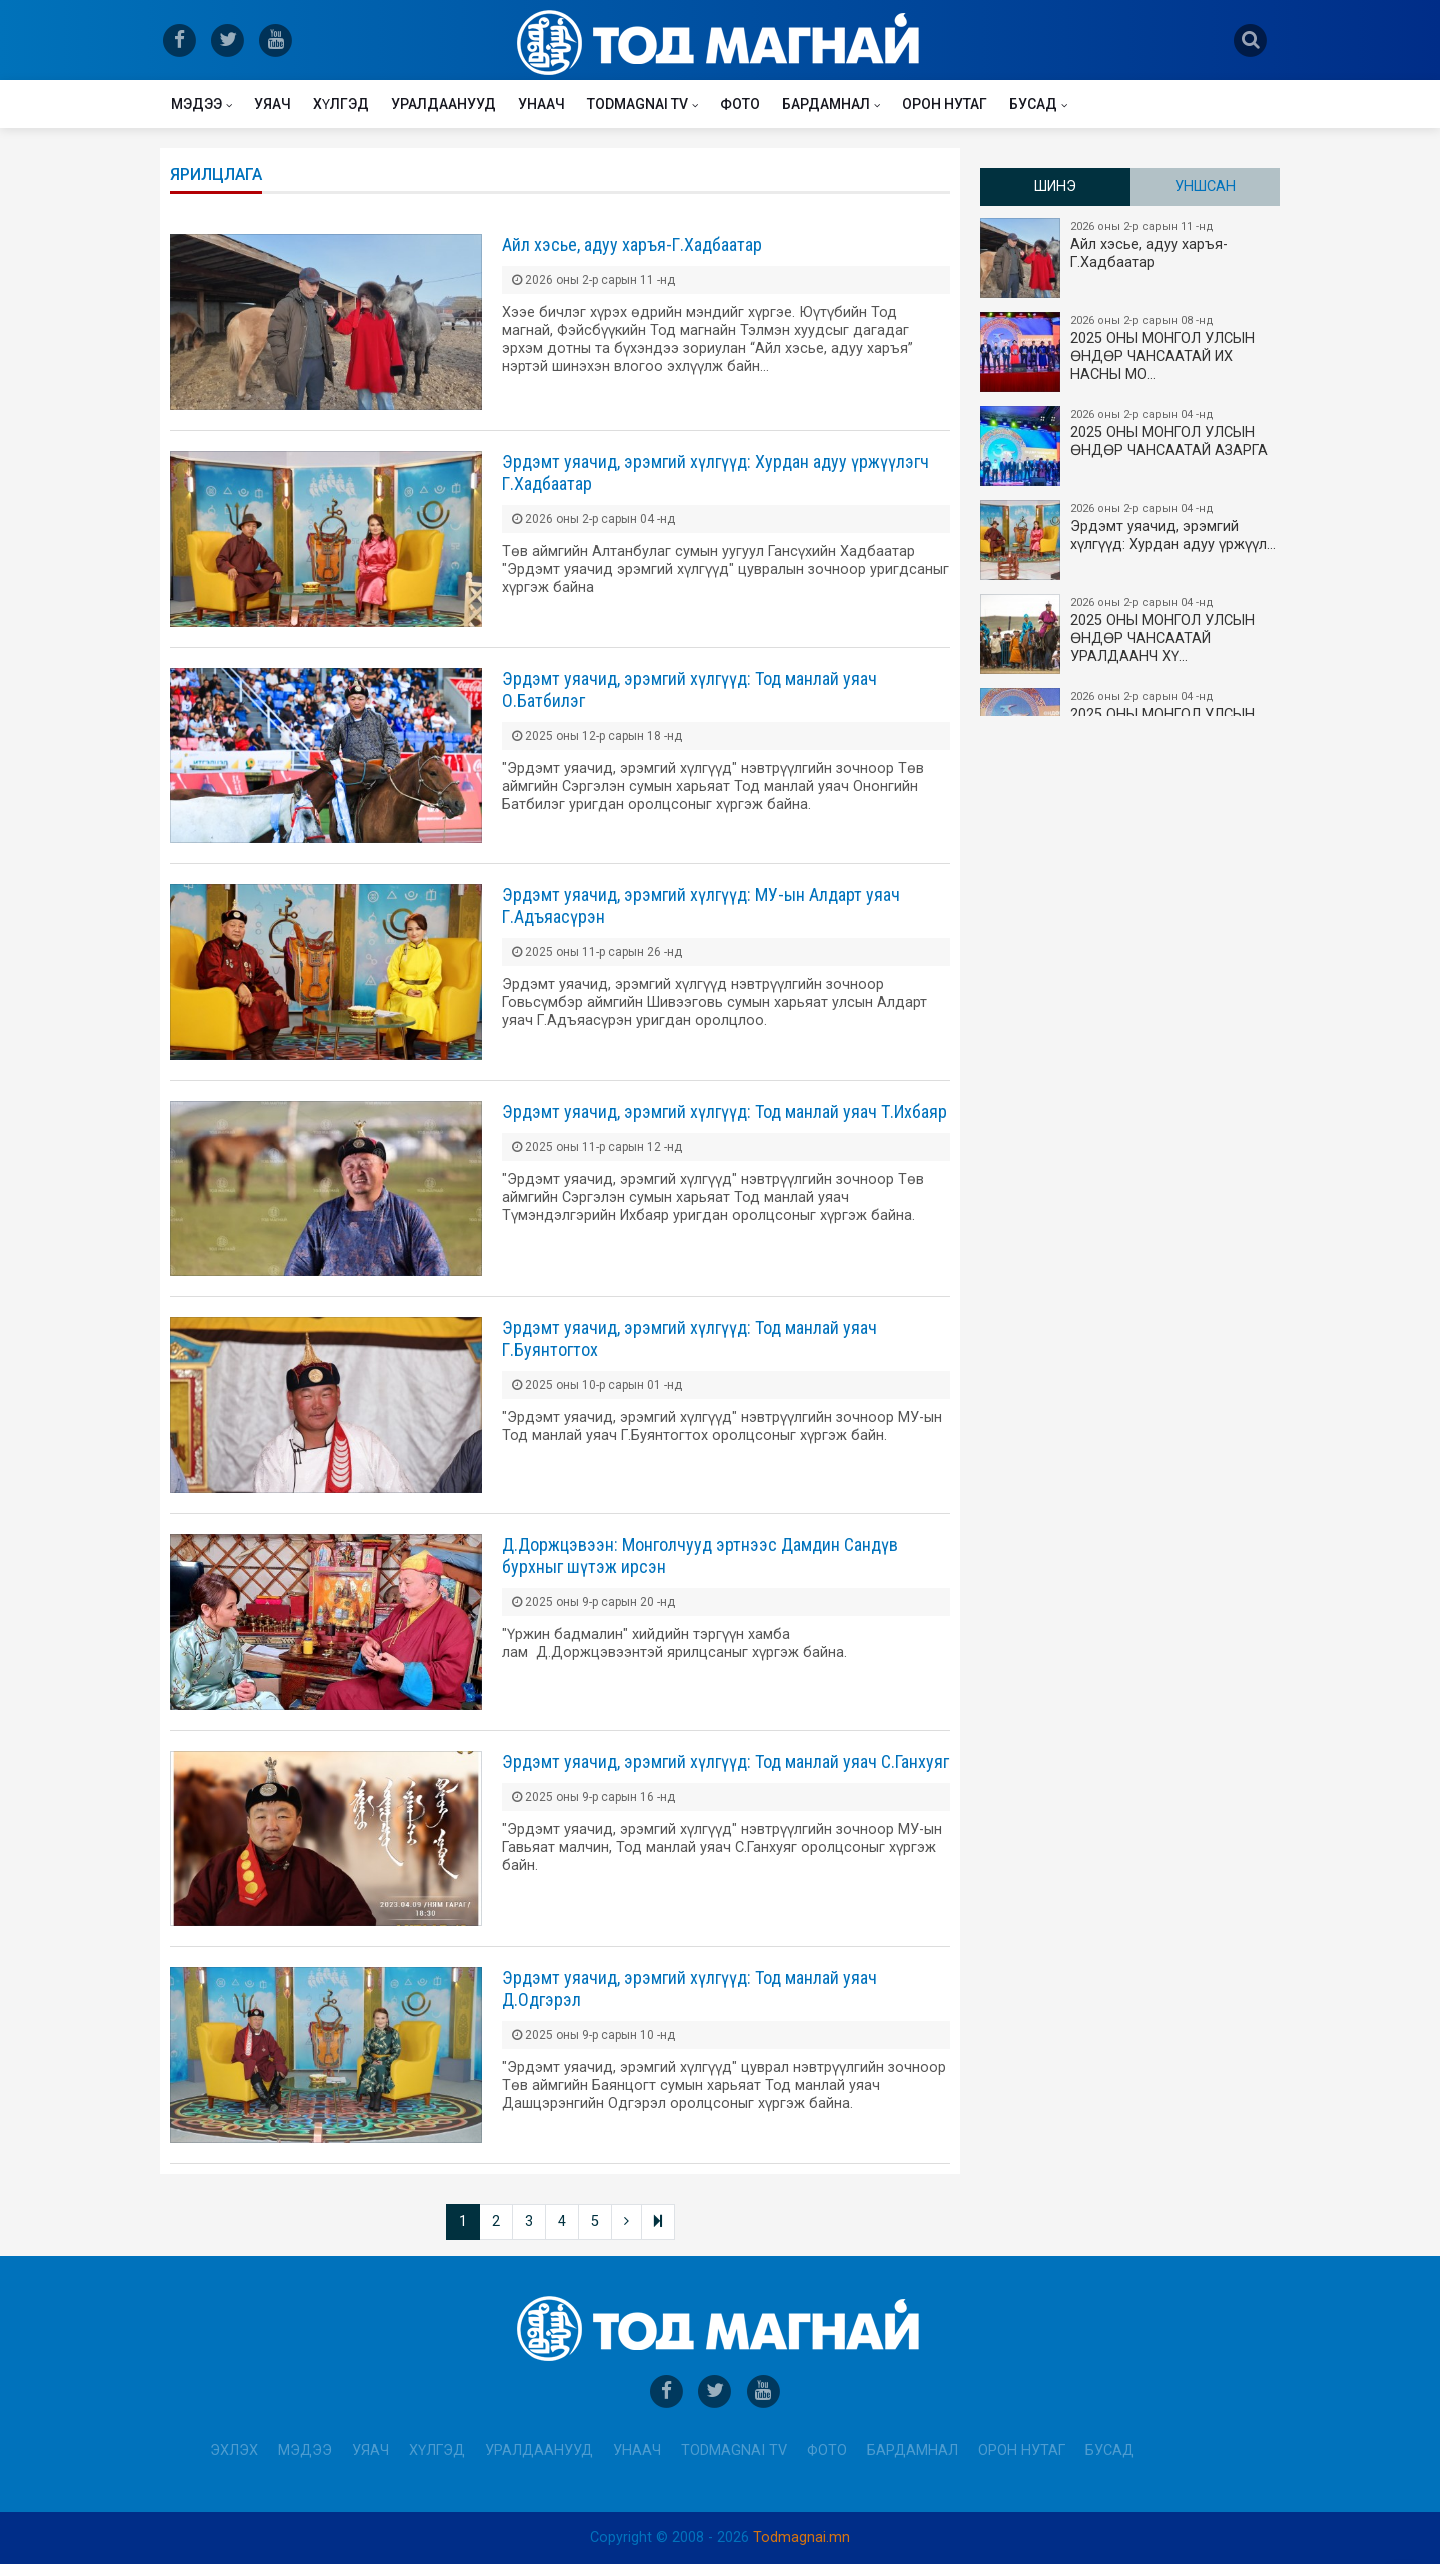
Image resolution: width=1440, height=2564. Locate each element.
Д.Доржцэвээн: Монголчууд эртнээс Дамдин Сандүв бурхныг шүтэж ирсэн (700, 1555)
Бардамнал (826, 104)
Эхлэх (234, 2450)
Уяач (272, 104)
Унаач (541, 104)
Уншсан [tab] (1205, 186)
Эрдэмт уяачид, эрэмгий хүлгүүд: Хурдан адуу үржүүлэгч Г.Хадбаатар (715, 472)
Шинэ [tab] (1055, 186)
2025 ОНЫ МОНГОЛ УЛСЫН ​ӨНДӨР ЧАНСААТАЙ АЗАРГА (1131, 446)
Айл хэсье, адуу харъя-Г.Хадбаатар (632, 244)
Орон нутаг (944, 104)
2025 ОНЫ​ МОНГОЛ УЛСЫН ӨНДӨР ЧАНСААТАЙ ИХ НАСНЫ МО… (1131, 352)
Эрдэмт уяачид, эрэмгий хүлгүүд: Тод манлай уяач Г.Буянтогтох (689, 1338)
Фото (740, 104)
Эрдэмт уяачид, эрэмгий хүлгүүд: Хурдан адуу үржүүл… (1131, 540)
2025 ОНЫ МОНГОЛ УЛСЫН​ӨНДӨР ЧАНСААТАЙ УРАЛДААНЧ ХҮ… (1131, 634)
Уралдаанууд (443, 104)
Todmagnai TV (637, 104)
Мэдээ (196, 104)
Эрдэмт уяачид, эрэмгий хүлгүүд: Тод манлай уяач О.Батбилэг (689, 689)
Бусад (1033, 104)
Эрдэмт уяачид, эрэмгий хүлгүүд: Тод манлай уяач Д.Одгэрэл (689, 1988)
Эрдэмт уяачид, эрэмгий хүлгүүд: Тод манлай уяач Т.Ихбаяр (724, 1111)
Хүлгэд (341, 104)
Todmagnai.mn (801, 2537)
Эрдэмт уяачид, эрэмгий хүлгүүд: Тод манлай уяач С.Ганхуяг (725, 1761)
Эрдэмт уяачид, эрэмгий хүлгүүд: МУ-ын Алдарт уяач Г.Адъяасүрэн (701, 905)
